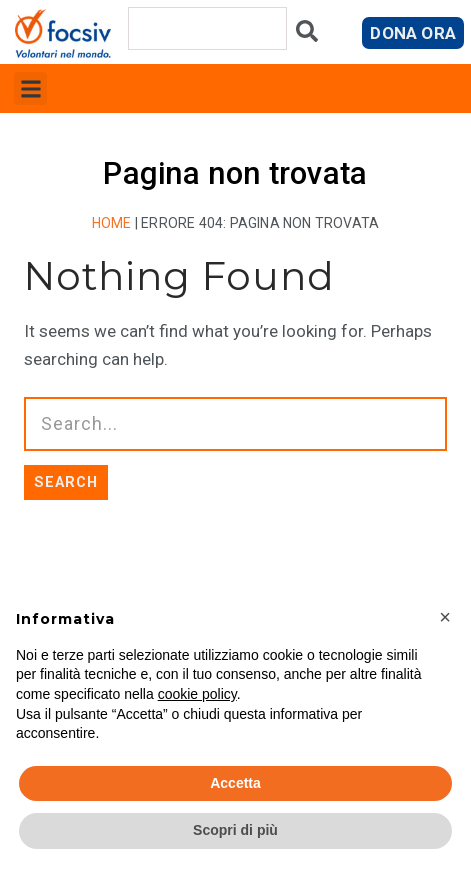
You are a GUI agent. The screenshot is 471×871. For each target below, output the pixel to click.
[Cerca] (307, 35)
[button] (30, 88)
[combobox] (207, 28)
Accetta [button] (235, 783)
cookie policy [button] (197, 694)
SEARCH (66, 482)
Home (112, 223)
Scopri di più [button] (235, 830)
